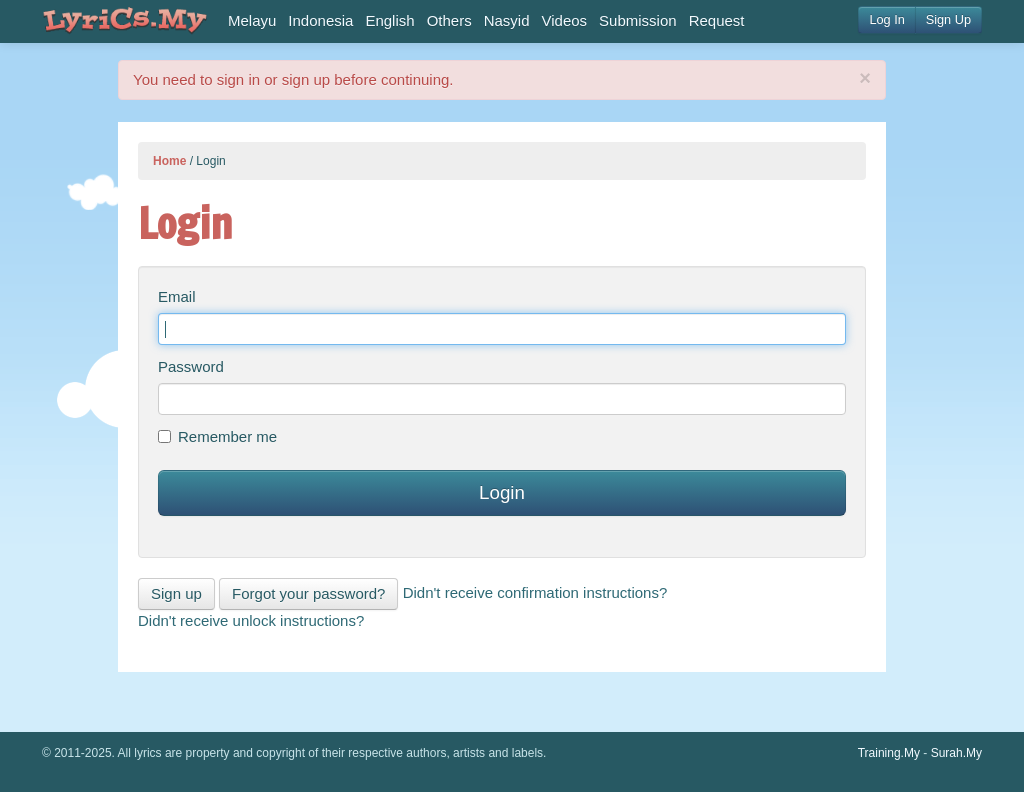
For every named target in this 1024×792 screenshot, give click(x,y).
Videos (565, 20)
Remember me (217, 436)
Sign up (176, 593)
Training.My (889, 753)
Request (717, 20)
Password (191, 366)
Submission (638, 20)
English (389, 20)
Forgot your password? (308, 593)
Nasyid (507, 20)
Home (169, 161)
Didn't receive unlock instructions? (251, 620)
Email (177, 296)
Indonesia (320, 20)
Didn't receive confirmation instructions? (535, 592)
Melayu (252, 20)
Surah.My (956, 753)
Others (449, 20)
